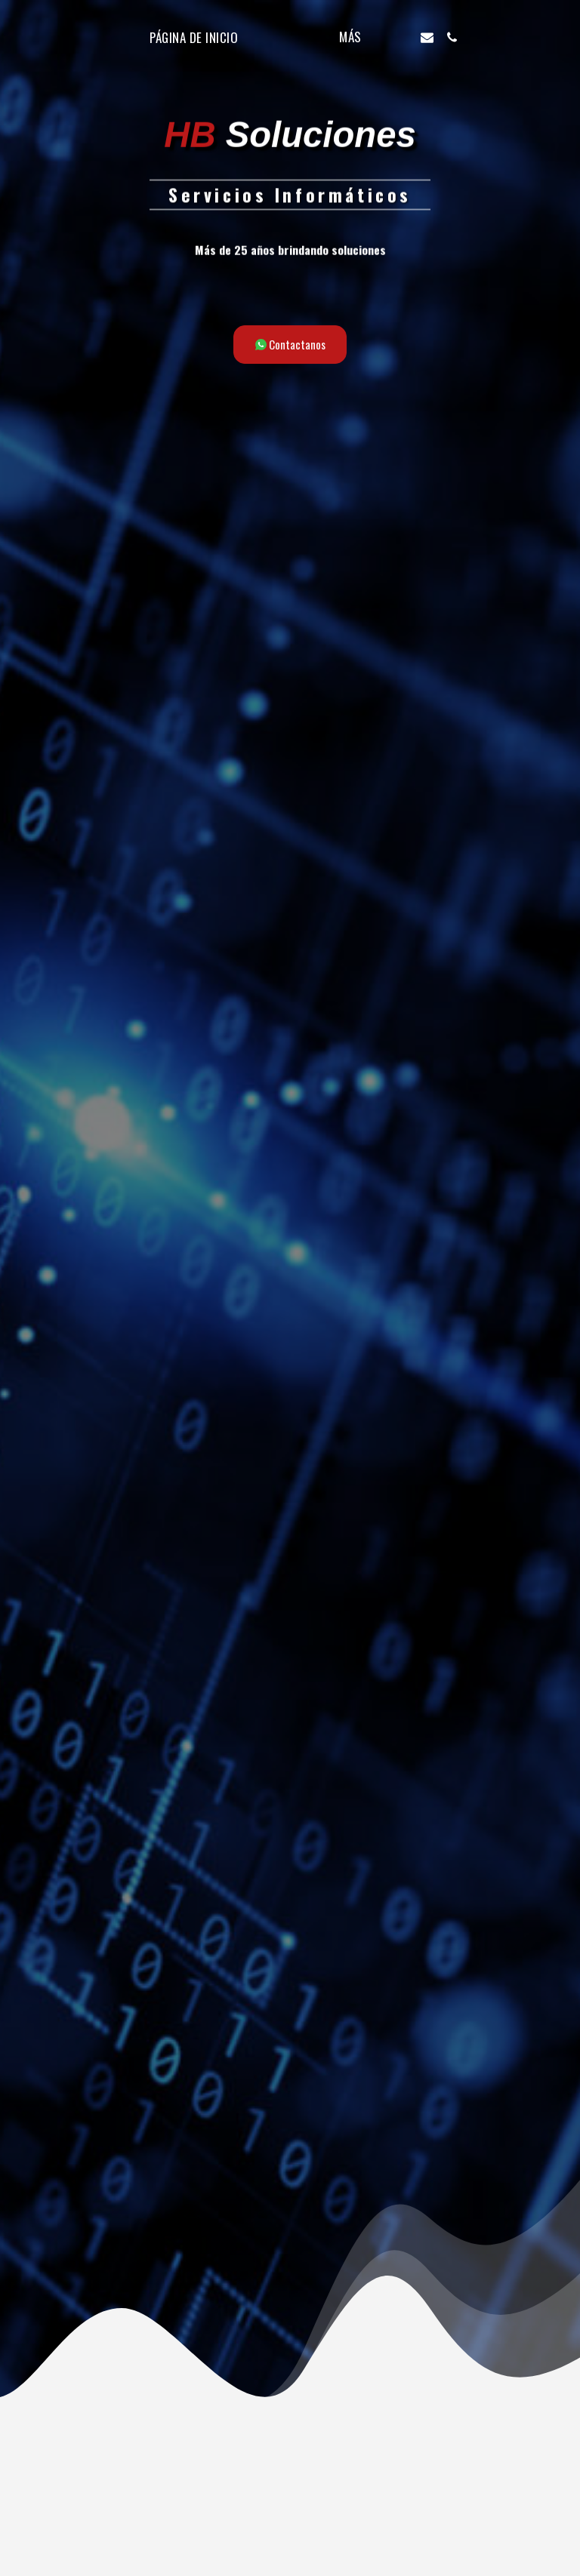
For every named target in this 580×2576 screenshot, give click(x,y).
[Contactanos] (290, 345)
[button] (432, 37)
